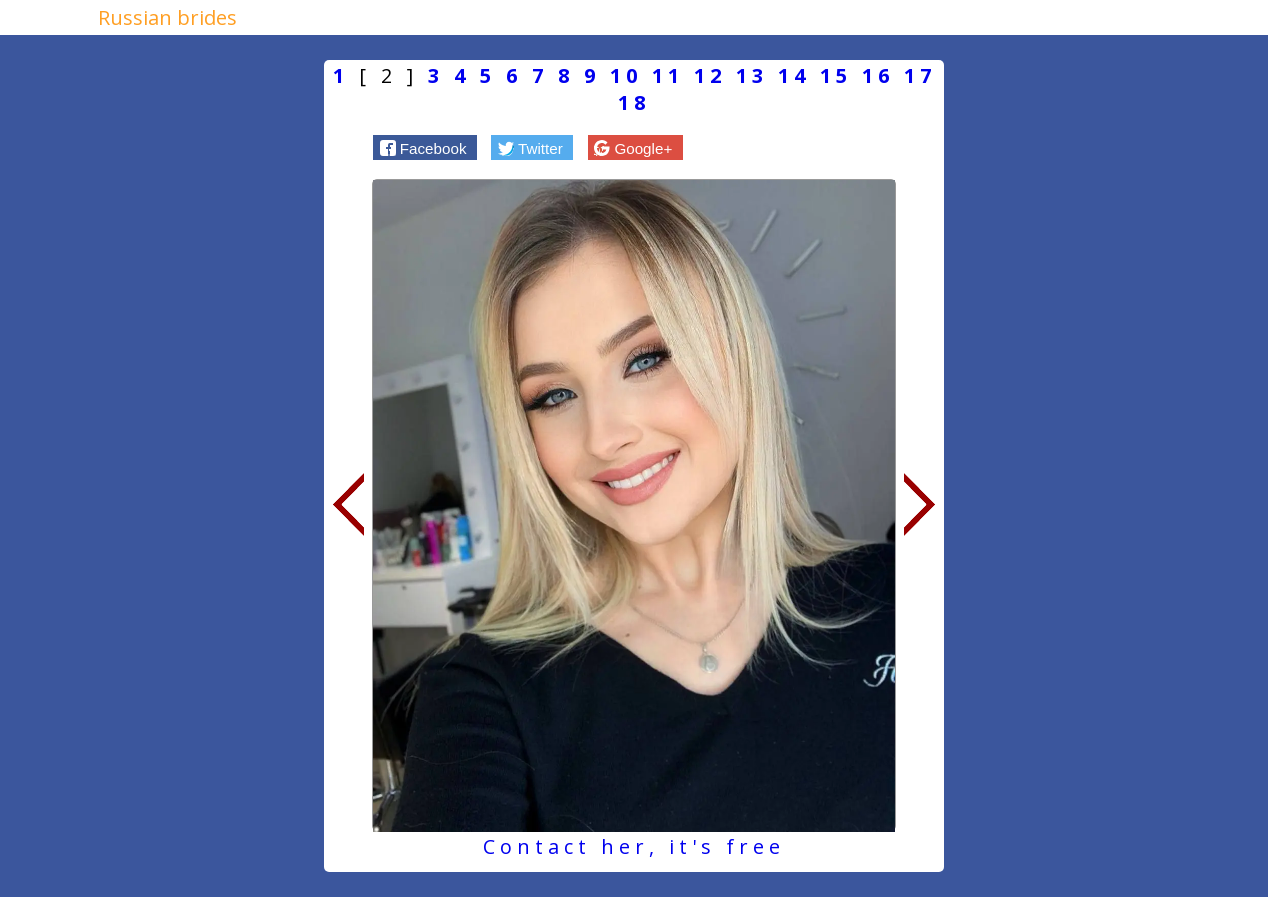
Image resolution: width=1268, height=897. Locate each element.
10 (626, 75)
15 (836, 75)
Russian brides (167, 17)
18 (634, 102)
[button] (425, 147)
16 (878, 75)
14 (794, 75)
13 (752, 75)
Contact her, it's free (634, 846)
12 (710, 75)
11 (668, 75)
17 (920, 75)
